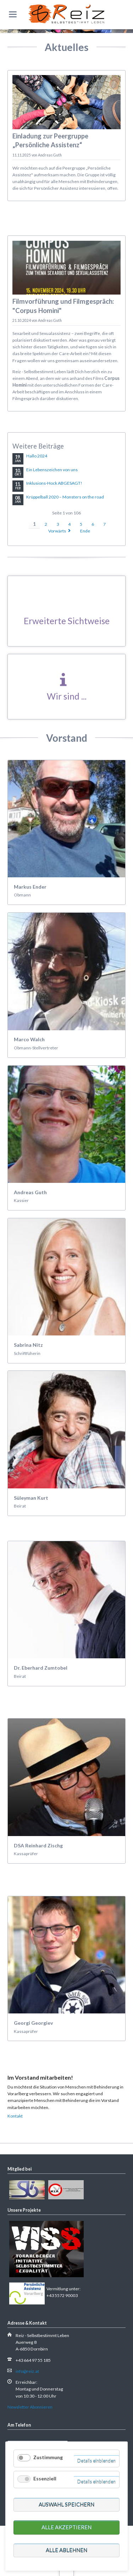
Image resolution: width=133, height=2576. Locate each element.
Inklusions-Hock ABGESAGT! (54, 483)
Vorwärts (57, 531)
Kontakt (15, 2116)
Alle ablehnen (66, 2550)
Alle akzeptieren (66, 2527)
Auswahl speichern (66, 2504)
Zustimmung (48, 2457)
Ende (85, 531)
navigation (13, 14)
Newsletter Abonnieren (29, 2407)
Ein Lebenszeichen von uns (52, 469)
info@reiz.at (27, 2371)
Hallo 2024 (36, 455)
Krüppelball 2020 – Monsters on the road (65, 497)
